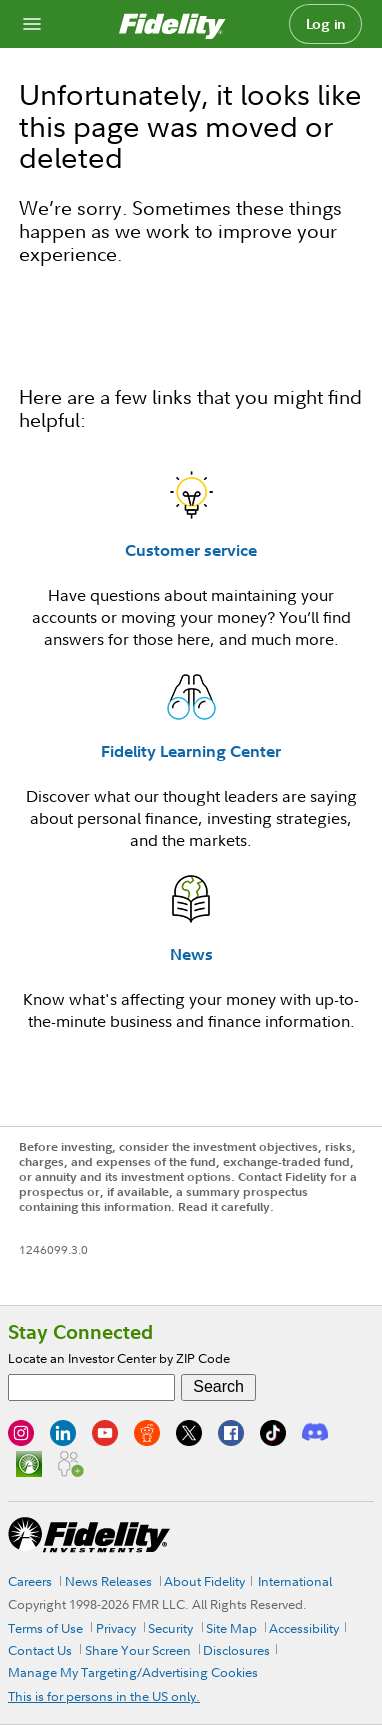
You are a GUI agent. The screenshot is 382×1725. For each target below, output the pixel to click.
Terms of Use (45, 1628)
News (191, 954)
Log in (326, 24)
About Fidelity (204, 1581)
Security (170, 1628)
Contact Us (40, 1650)
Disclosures (236, 1650)
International (295, 1581)
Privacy (116, 1628)
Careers (30, 1581)
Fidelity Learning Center (191, 751)
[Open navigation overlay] (32, 24)
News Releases (108, 1581)
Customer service (191, 550)
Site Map (231, 1628)
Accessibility (304, 1628)
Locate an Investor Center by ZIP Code (119, 1358)
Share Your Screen (138, 1650)
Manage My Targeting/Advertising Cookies (133, 1672)
